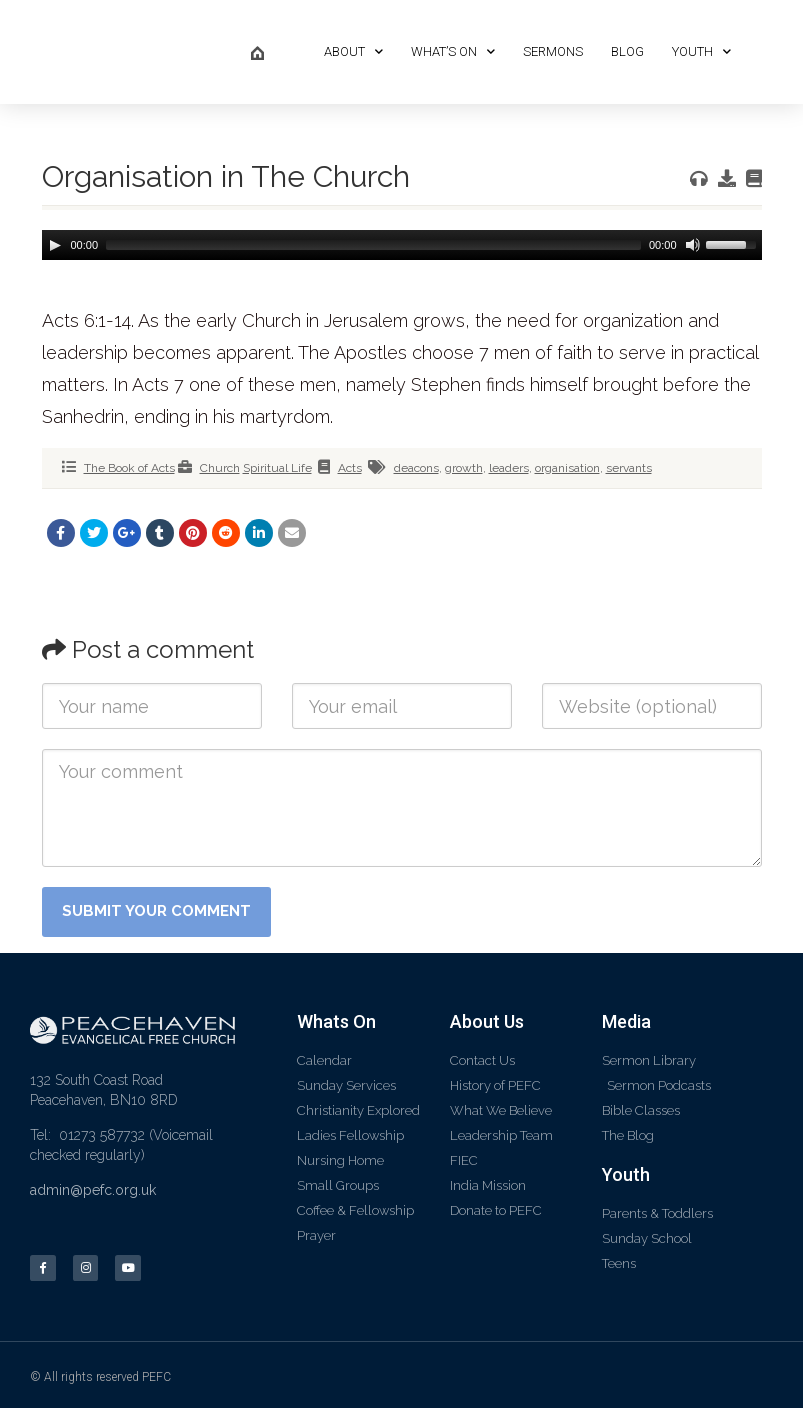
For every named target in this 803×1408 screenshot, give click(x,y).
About (353, 51)
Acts (350, 468)
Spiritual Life (277, 468)
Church (220, 468)
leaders (509, 468)
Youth (701, 51)
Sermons (553, 51)
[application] (402, 245)
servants (629, 468)
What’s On (453, 51)
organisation (567, 468)
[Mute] (691, 245)
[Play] (55, 245)
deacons (416, 468)
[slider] (373, 245)
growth (464, 468)
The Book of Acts (129, 468)
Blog (627, 51)
